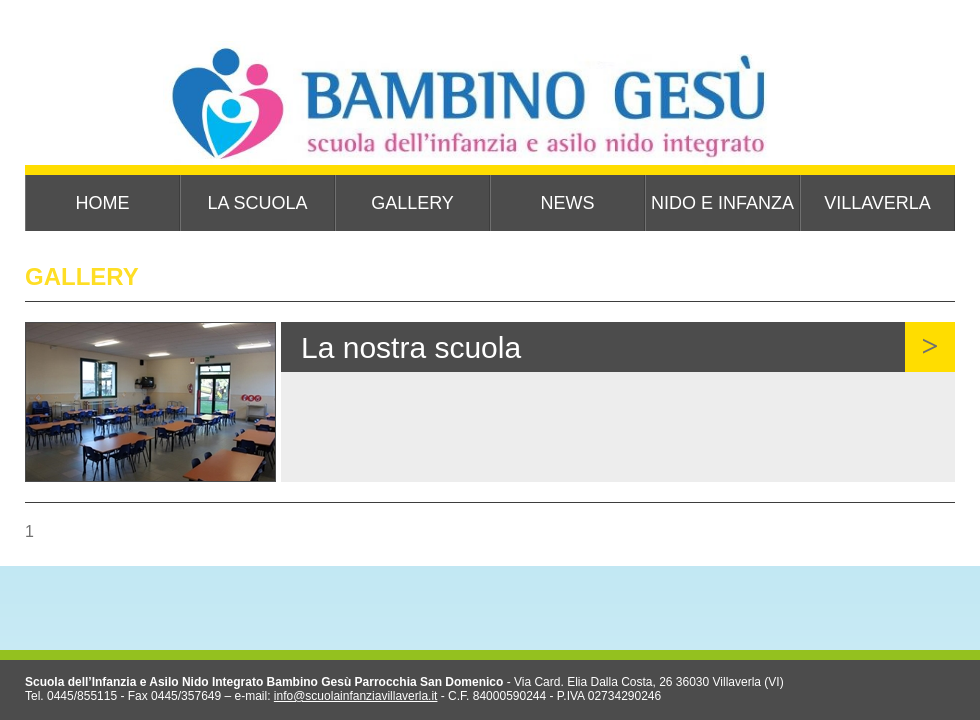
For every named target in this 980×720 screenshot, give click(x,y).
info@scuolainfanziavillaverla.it (356, 696)
